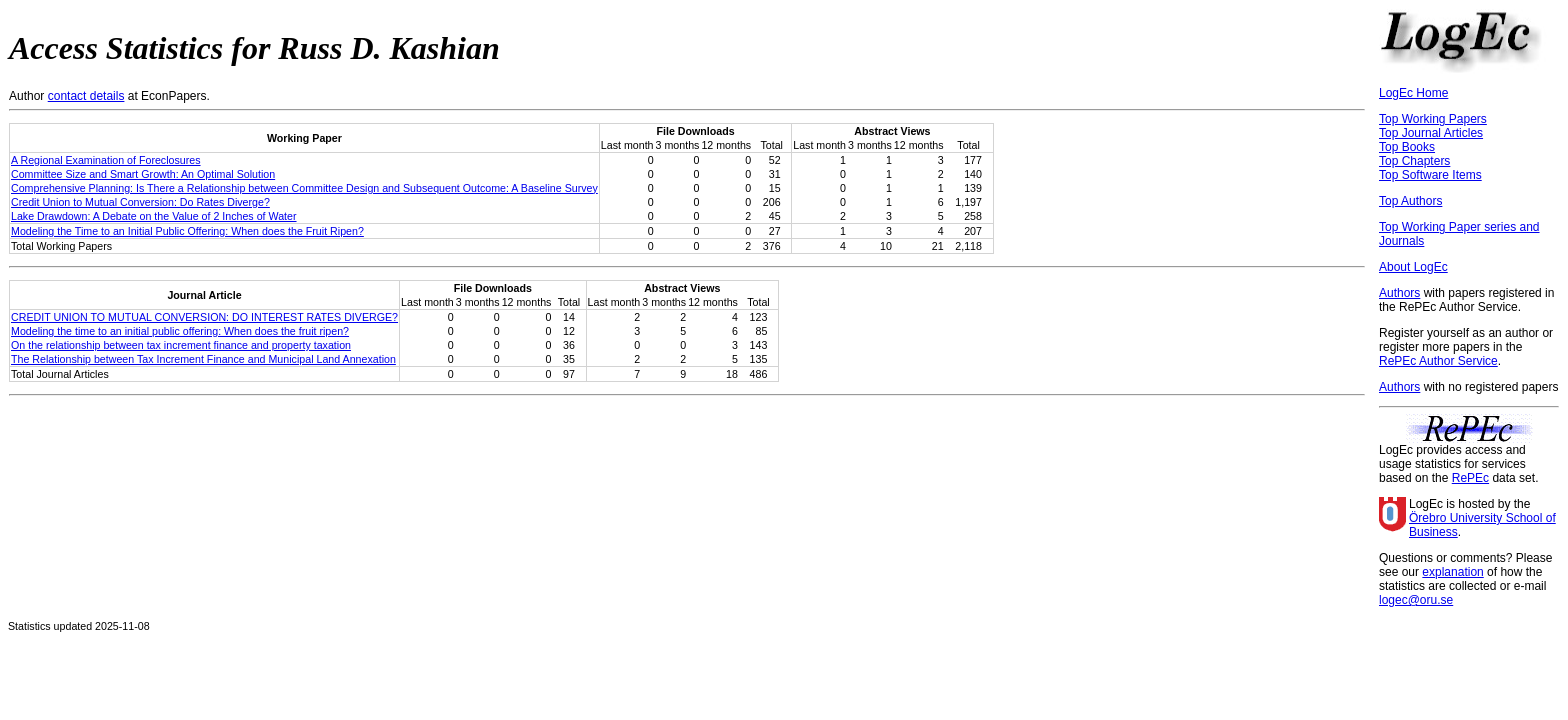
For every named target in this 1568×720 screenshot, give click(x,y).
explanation (1452, 572)
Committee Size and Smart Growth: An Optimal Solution (143, 174)
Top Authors (1410, 201)
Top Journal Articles (1431, 133)
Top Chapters (1414, 161)
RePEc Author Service (1438, 361)
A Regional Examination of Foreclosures (106, 160)
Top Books (1407, 147)
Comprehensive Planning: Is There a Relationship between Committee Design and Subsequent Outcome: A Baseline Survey (304, 188)
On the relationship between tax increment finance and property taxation (181, 345)
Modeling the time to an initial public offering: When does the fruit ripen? (180, 331)
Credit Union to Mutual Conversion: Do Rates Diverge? (140, 202)
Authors (1399, 293)
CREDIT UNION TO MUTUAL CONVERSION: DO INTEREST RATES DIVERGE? (204, 317)
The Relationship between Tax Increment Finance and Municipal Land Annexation (203, 359)
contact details (86, 96)
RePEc (1470, 478)
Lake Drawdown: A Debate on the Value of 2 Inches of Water (154, 216)
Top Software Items (1430, 175)
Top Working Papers (1433, 119)
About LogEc (1413, 267)
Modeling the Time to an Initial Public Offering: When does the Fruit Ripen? (187, 231)
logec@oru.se (1416, 600)
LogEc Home (1413, 93)
